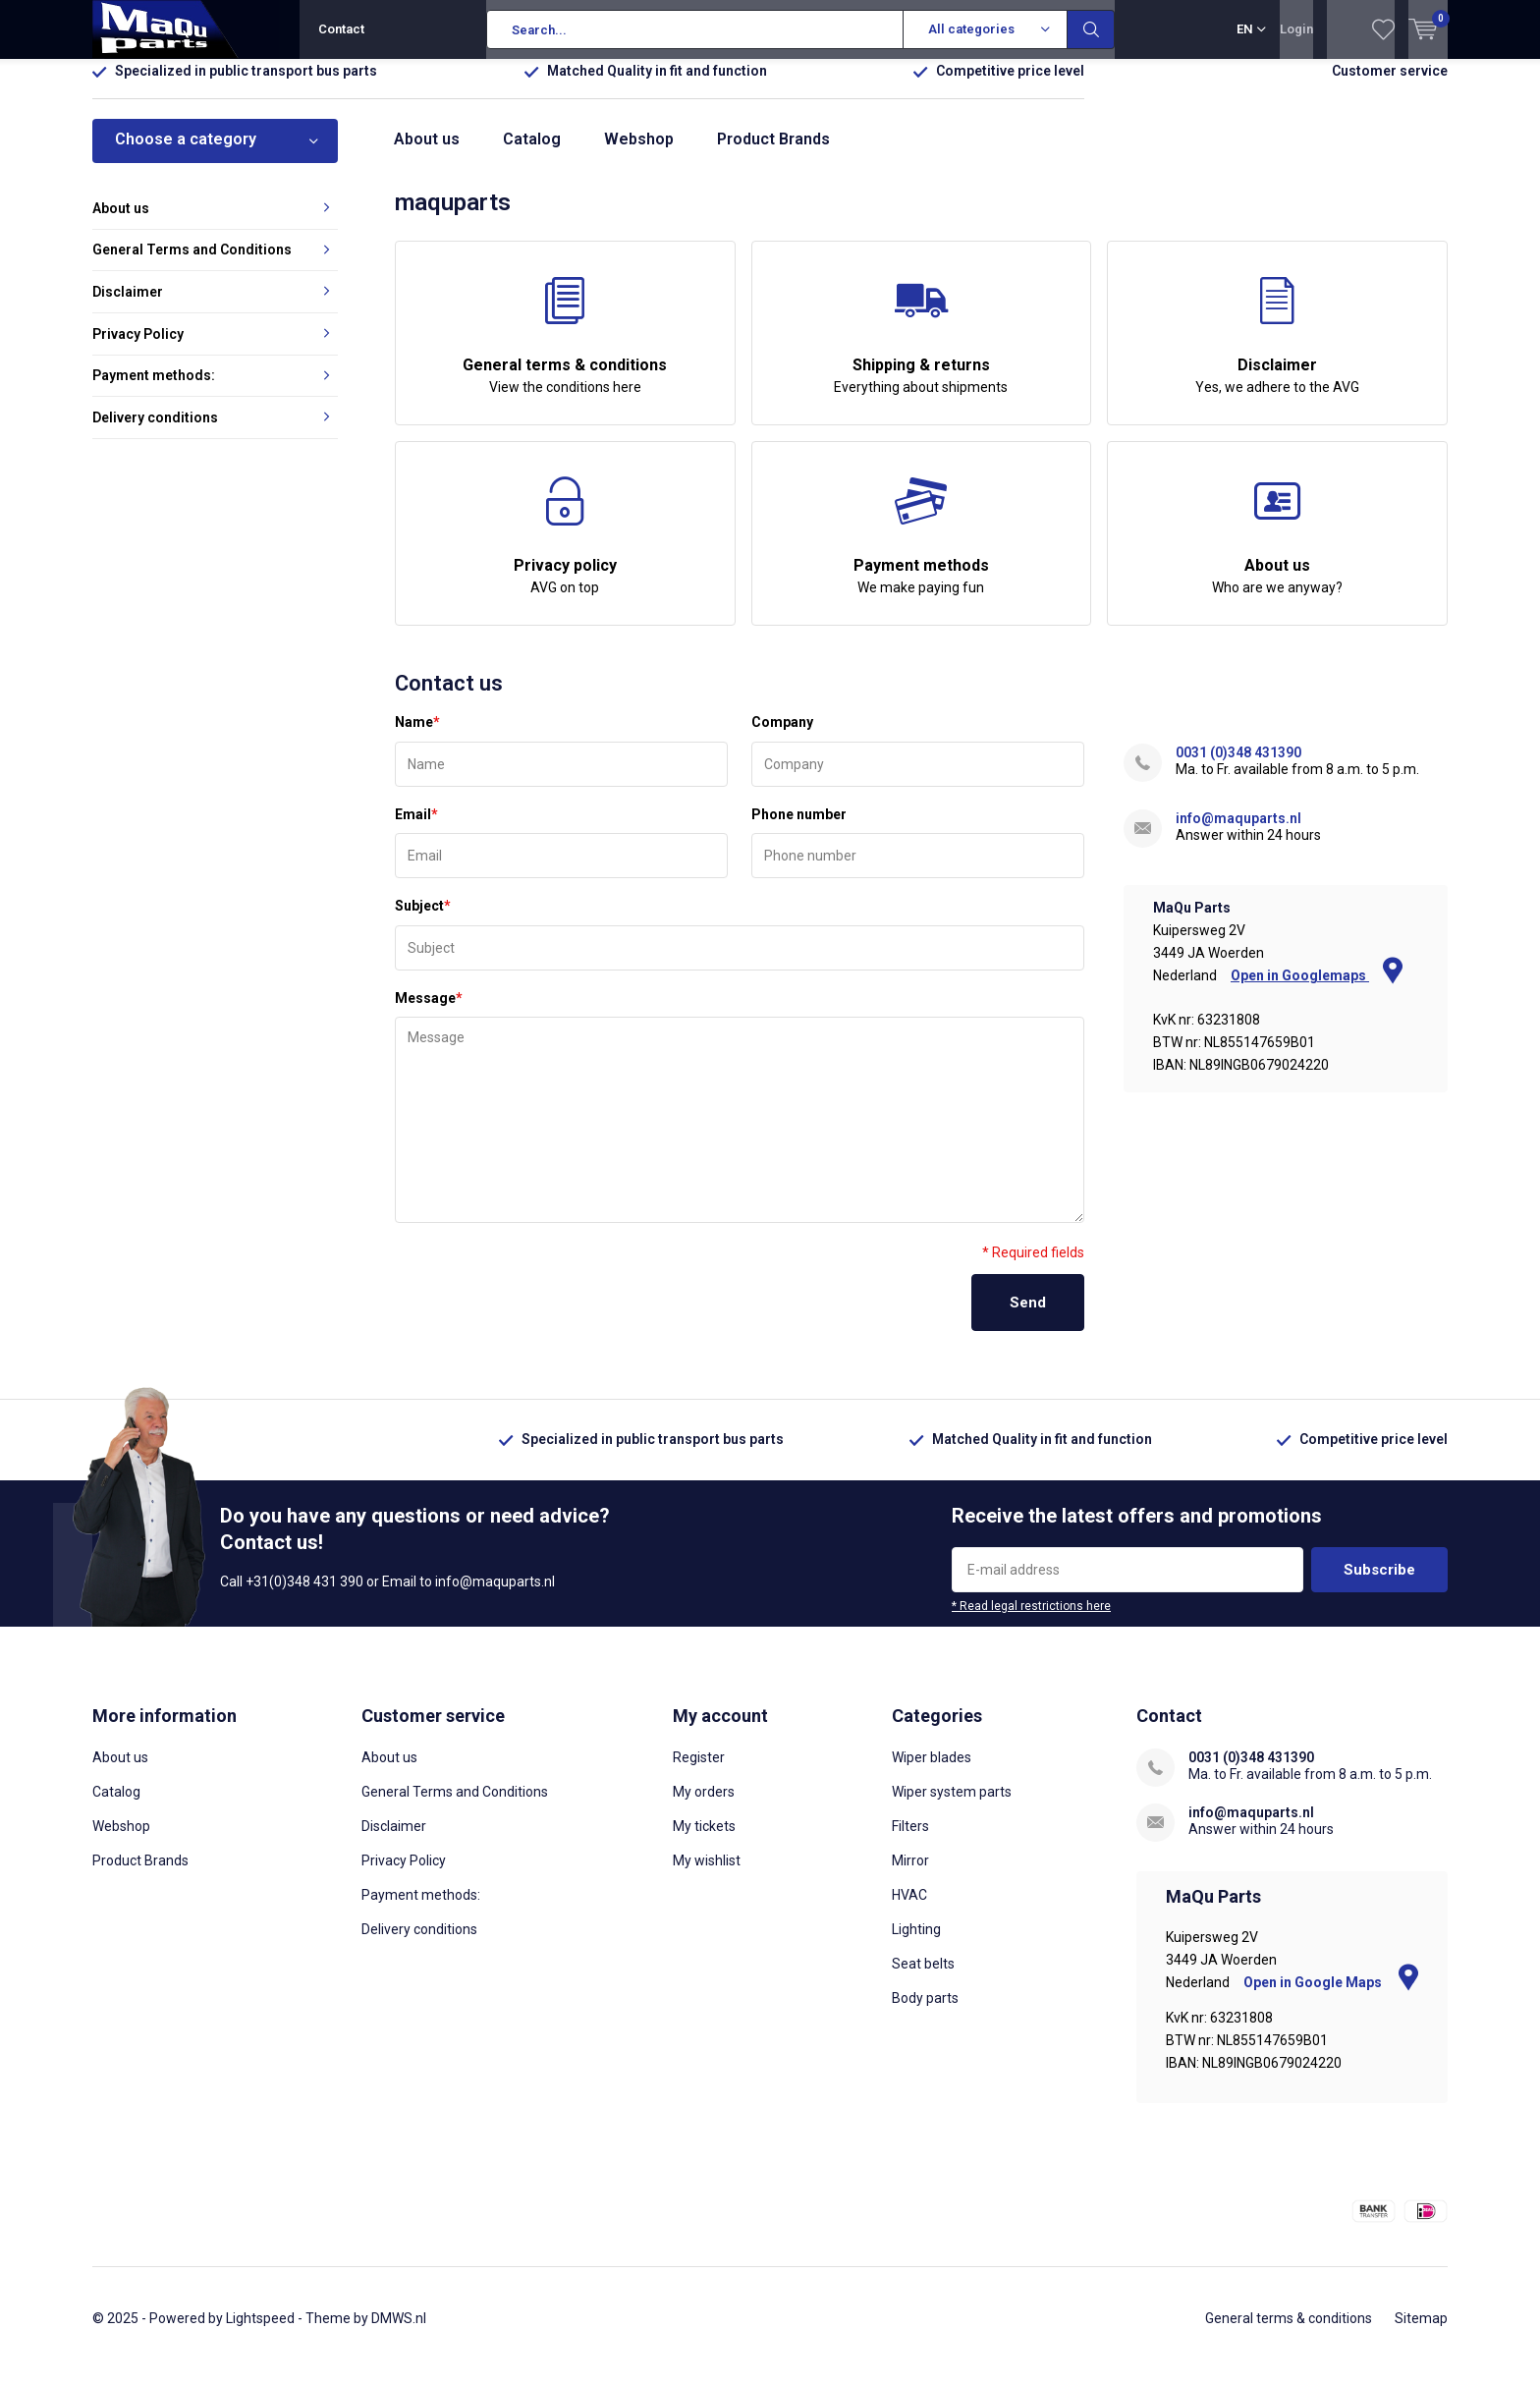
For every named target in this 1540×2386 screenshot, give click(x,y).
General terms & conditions (565, 351)
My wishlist (707, 1875)
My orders (704, 1806)
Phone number (799, 829)
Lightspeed (260, 2333)
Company (782, 737)
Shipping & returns (921, 351)
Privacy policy (565, 551)
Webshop (639, 153)
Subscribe (1379, 1584)
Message (429, 1013)
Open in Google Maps (1330, 1997)
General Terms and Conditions (192, 264)
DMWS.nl (398, 2333)
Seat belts (923, 1978)
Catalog (532, 153)
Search (1091, 29)
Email (416, 829)
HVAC (909, 1909)
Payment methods (921, 551)
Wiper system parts (952, 1806)
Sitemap (1421, 2333)
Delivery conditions (155, 432)
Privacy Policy (138, 348)
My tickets (704, 1841)
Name (417, 737)
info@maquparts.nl (1238, 833)
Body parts (925, 2013)
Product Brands (773, 153)
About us (427, 153)
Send (1028, 1317)
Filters (910, 1841)
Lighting (916, 1944)
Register (699, 1772)
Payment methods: (153, 390)
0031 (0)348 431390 (1238, 767)
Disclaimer (1277, 351)
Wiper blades (931, 1772)
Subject (423, 920)
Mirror (910, 1875)
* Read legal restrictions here (1031, 1621)
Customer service (1390, 85)
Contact (341, 29)
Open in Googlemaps (1316, 990)
